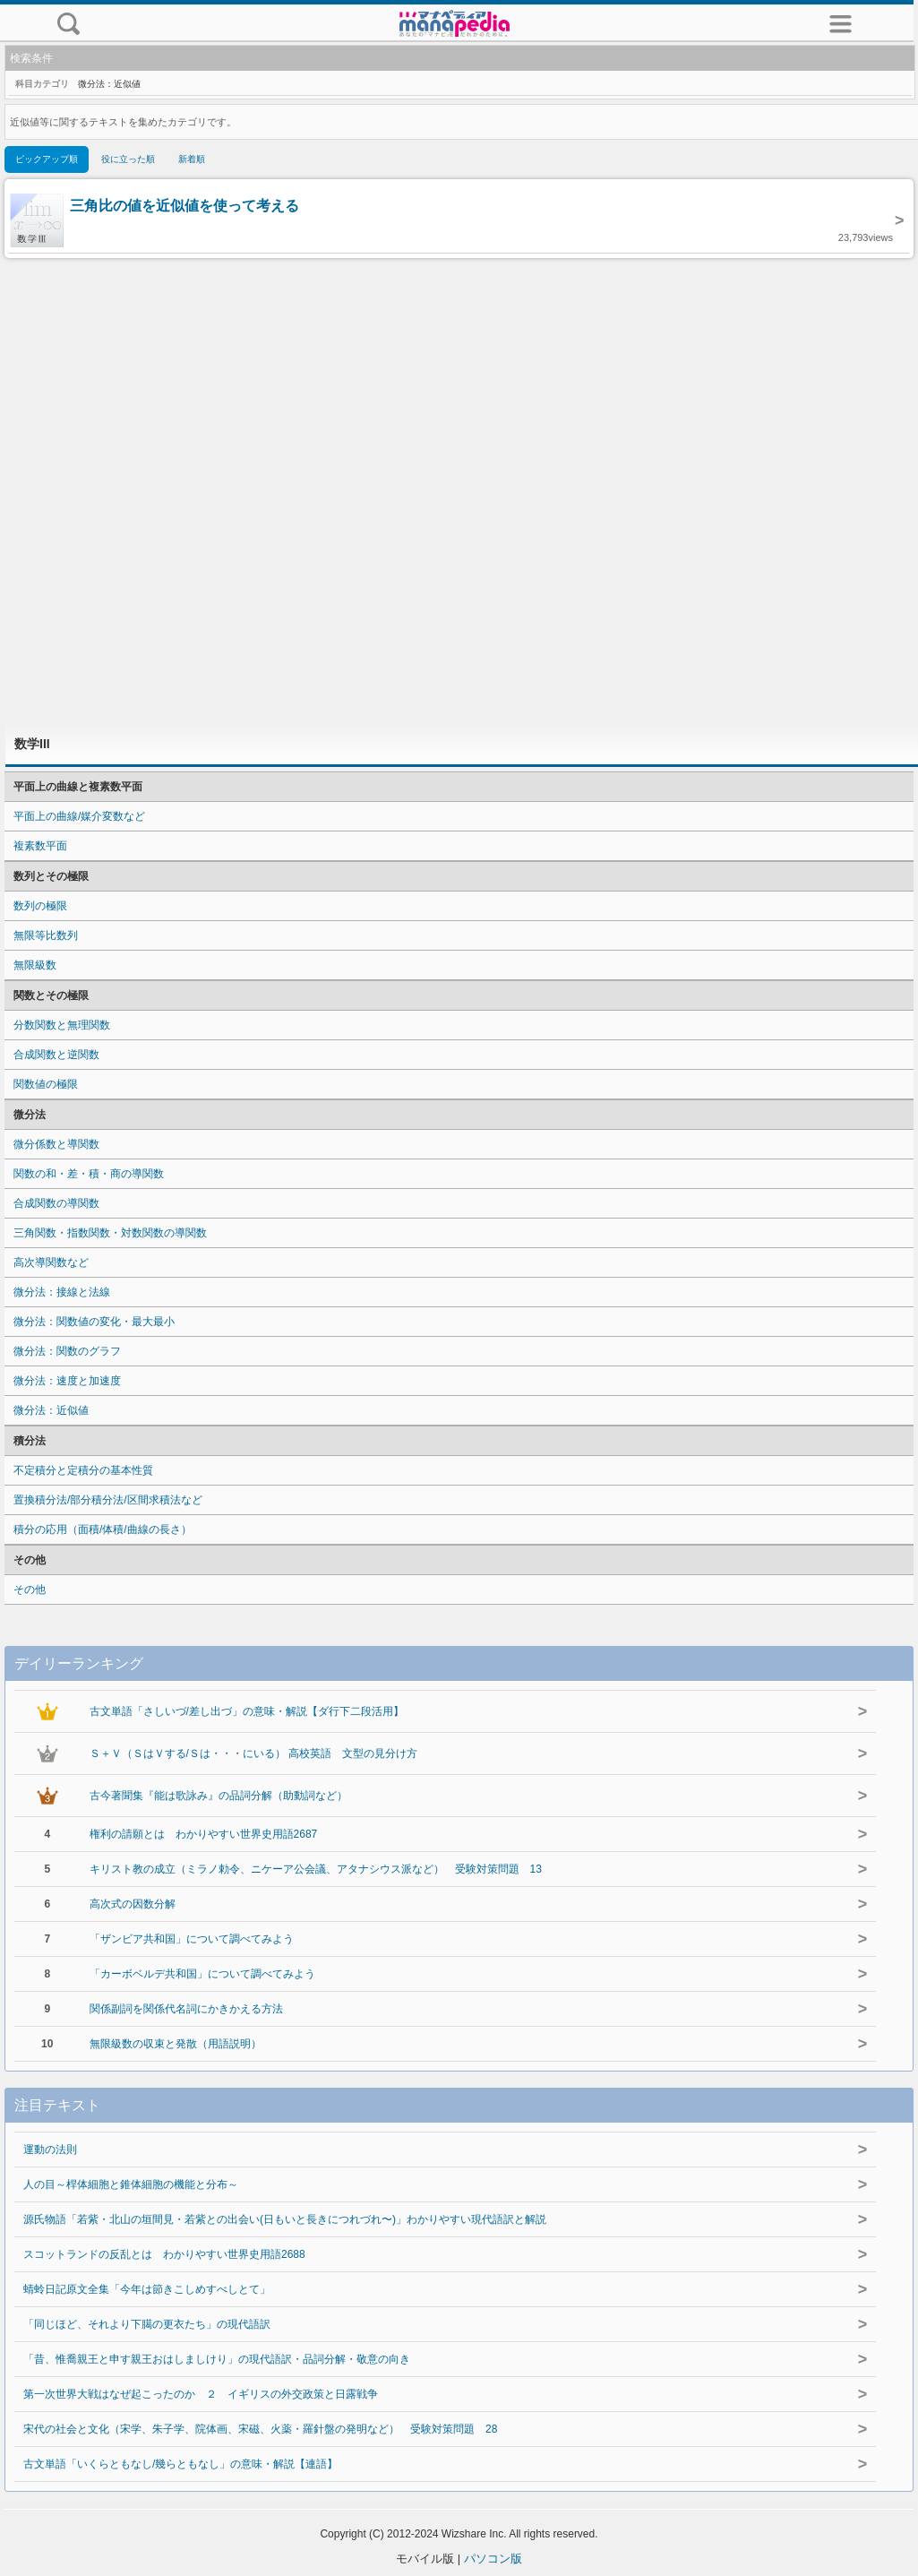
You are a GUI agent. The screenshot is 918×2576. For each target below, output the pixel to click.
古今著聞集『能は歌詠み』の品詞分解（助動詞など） (218, 1795)
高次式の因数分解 (133, 1904)
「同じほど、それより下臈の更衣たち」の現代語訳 (146, 2324)
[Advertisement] (459, 491)
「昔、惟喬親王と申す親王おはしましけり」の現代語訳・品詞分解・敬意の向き (216, 2359)
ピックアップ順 (46, 159)
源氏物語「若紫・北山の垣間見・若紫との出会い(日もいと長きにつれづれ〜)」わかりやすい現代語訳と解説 (284, 2219)
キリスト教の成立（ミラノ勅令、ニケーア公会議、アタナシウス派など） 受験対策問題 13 (316, 1869)
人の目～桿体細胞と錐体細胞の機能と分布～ (130, 2184)
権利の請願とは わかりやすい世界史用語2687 (204, 1834)
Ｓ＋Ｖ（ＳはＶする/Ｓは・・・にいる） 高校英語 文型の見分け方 (254, 1753)
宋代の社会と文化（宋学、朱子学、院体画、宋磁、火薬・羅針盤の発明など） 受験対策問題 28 (260, 2429)
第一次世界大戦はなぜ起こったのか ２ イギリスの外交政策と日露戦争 (200, 2394)
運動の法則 (50, 2149)
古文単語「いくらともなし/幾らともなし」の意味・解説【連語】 (180, 2464)
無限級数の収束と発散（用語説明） (176, 2044)
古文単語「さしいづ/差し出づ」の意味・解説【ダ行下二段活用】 (247, 1711)
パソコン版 (493, 2558)
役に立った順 (128, 159)
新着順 (191, 159)
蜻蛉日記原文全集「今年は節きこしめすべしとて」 (146, 2289)
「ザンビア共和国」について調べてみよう (192, 1939)
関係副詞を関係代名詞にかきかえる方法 (186, 2009)
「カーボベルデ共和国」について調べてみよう (202, 1974)
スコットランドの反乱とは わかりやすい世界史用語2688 (164, 2254)
